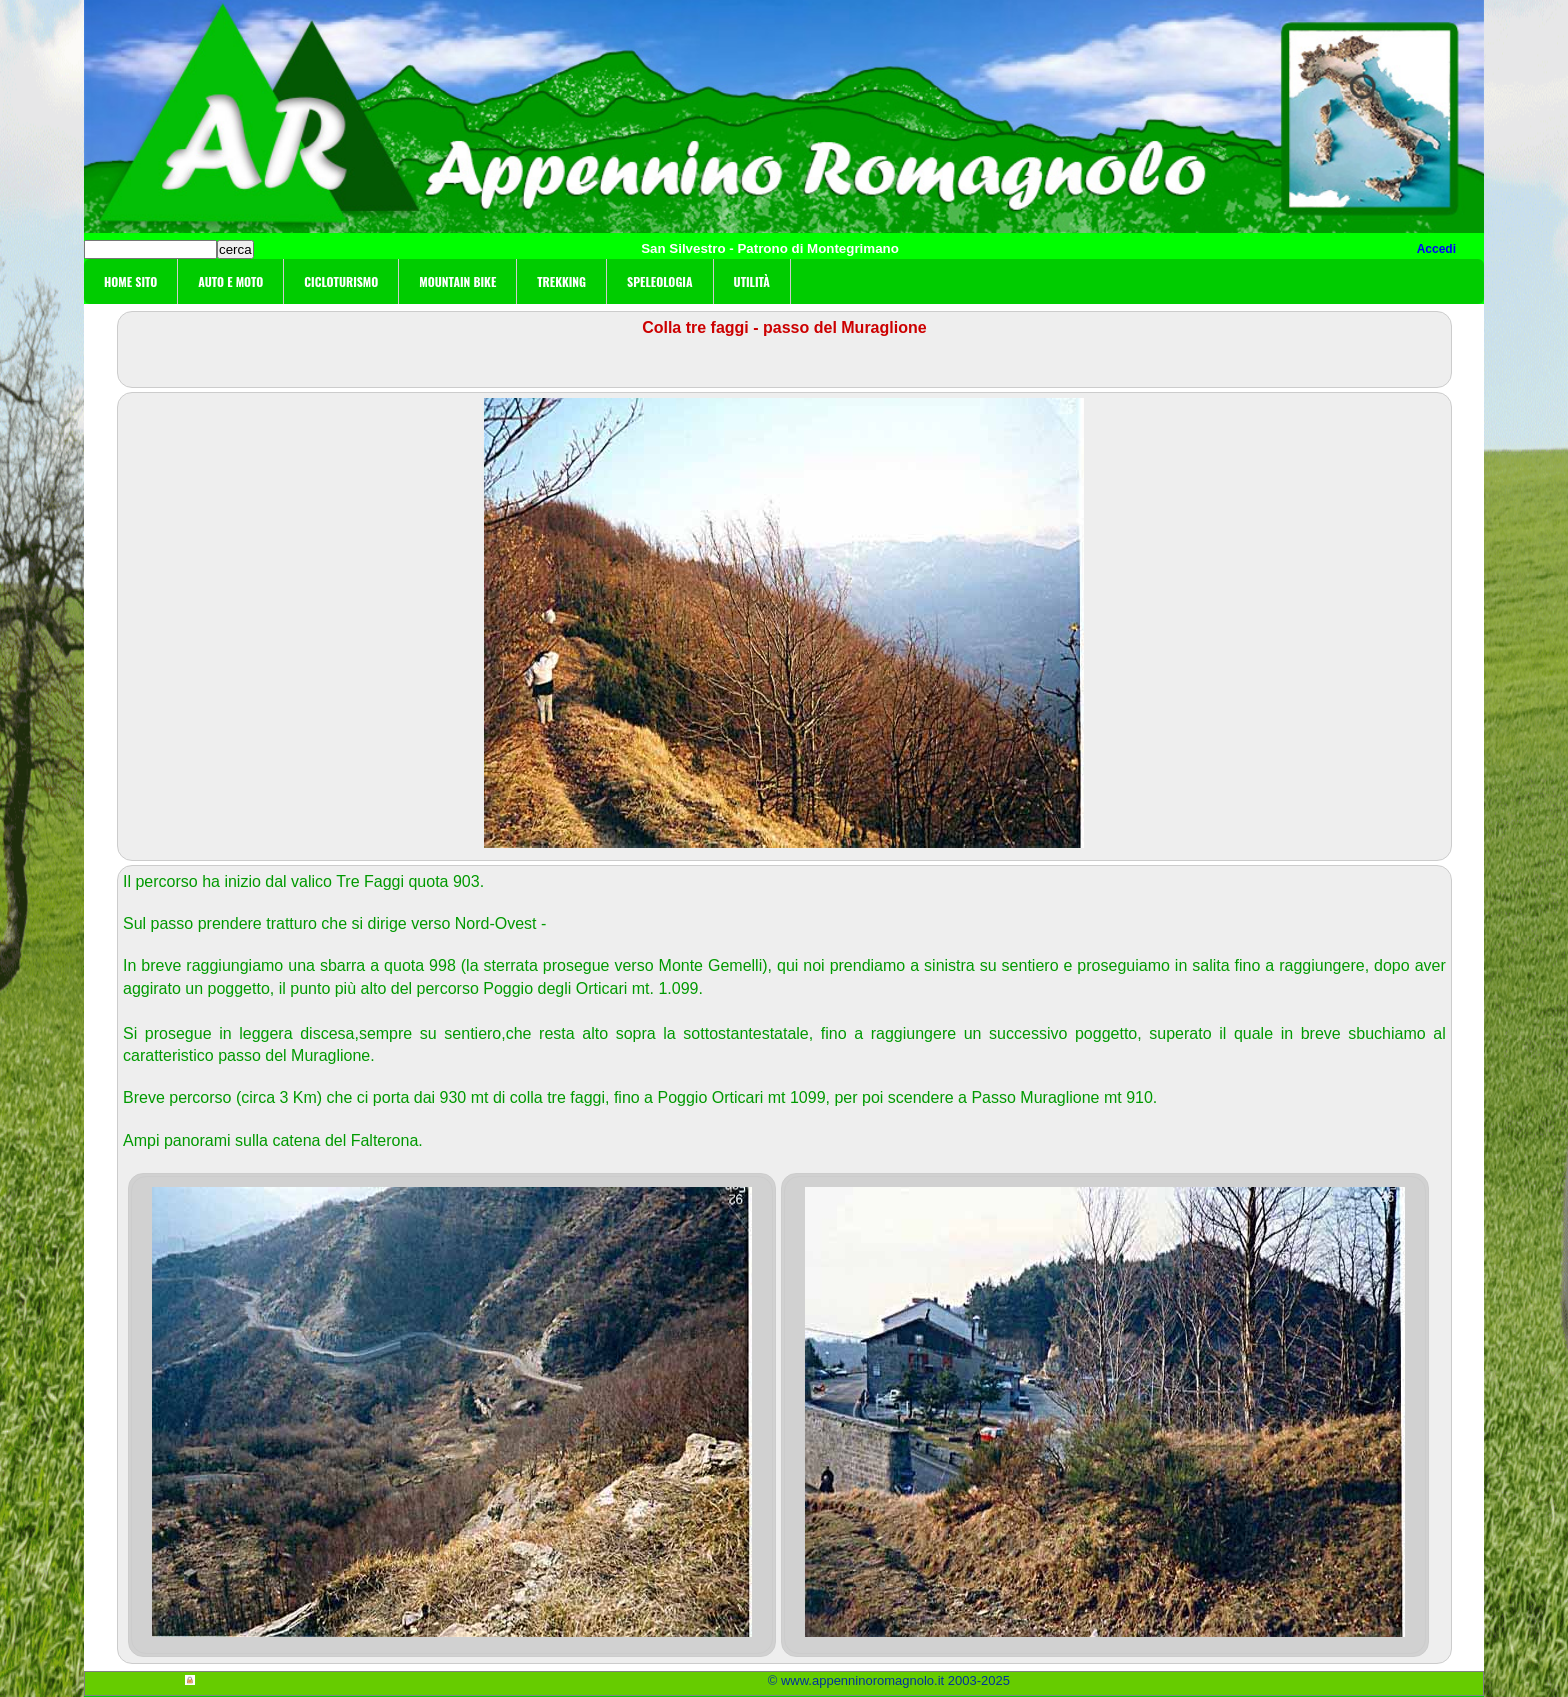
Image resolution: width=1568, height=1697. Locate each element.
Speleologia (660, 281)
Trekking (561, 281)
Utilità (752, 281)
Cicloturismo (341, 281)
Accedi (1436, 249)
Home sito (130, 281)
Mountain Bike (457, 281)
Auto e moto (230, 281)
